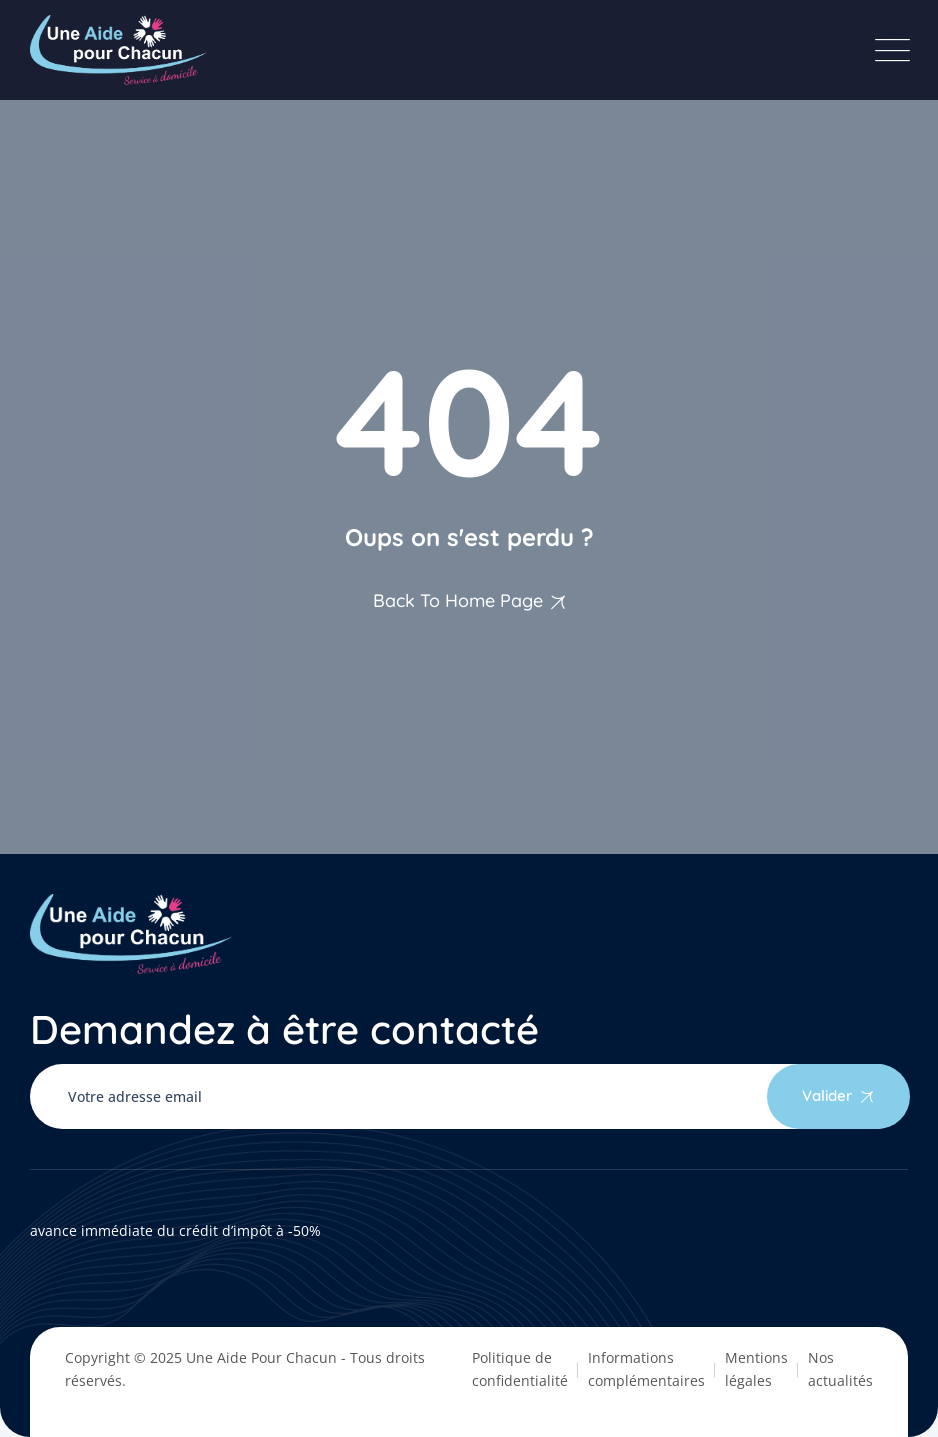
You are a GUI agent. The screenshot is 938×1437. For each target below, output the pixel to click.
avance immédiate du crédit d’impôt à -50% (175, 1230)
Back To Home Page (458, 600)
